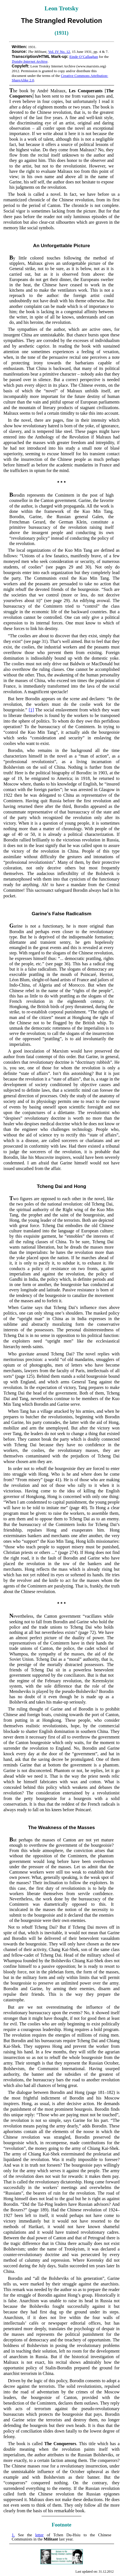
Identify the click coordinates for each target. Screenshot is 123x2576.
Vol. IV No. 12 (59, 51)
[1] (31, 709)
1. (13, 2535)
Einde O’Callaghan (83, 57)
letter (39, 2535)
